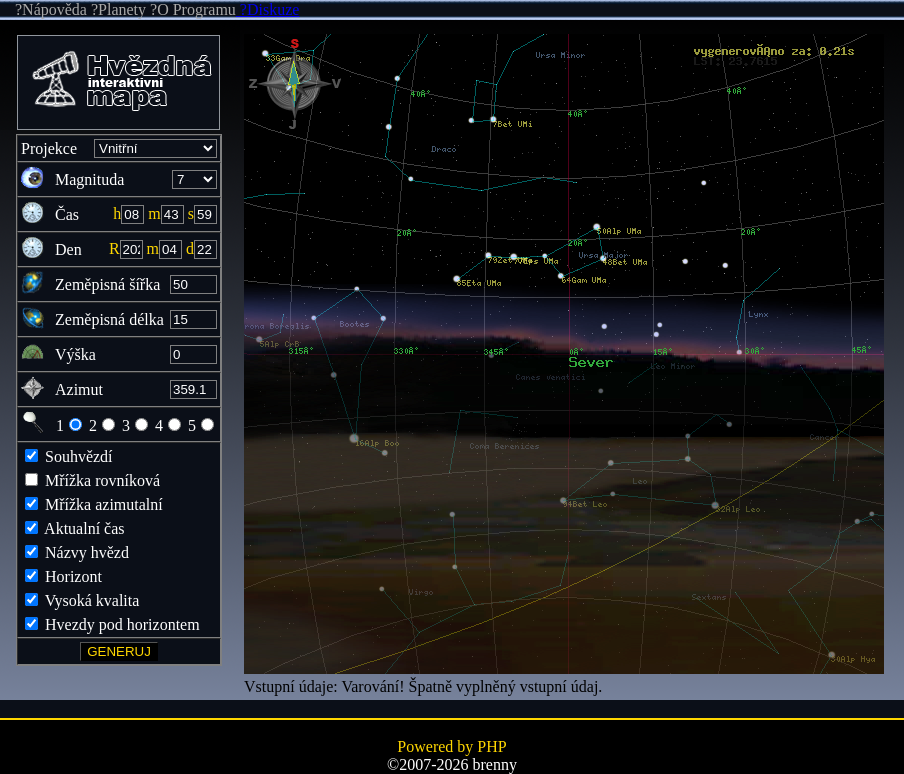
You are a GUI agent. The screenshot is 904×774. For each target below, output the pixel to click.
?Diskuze (268, 9)
